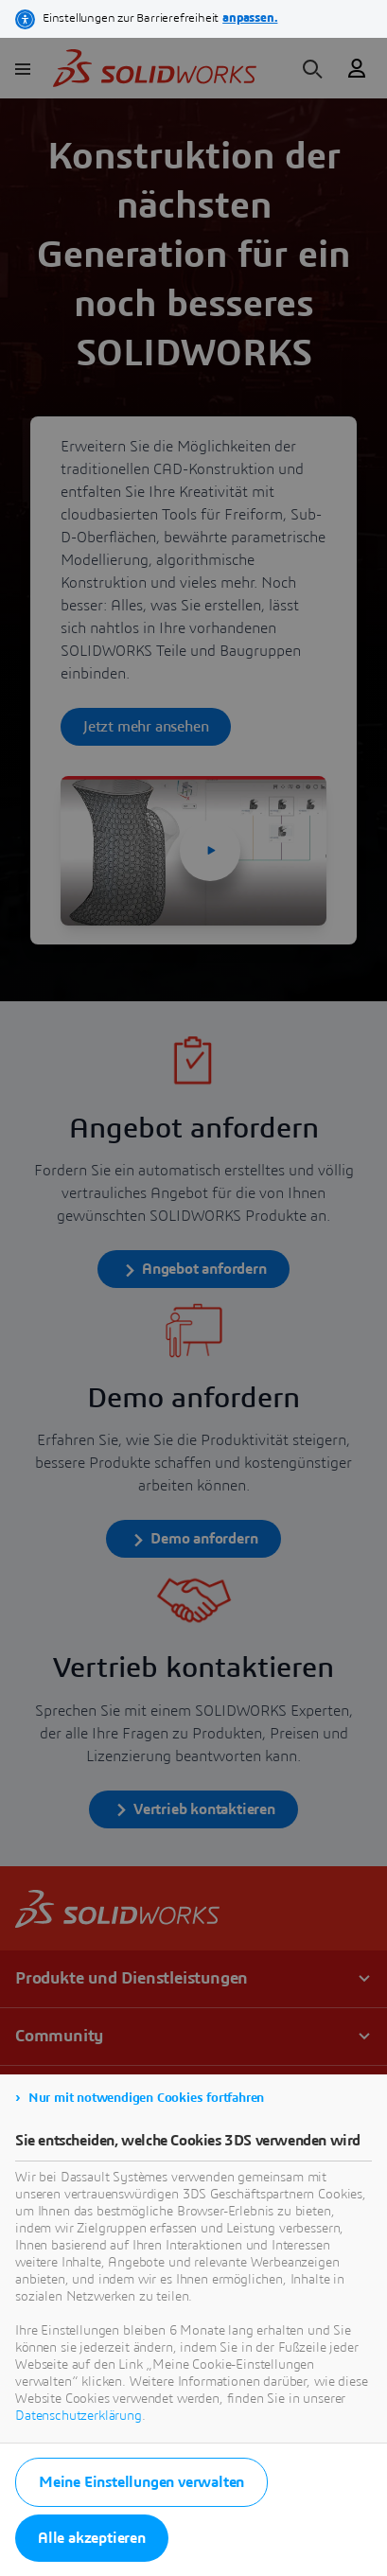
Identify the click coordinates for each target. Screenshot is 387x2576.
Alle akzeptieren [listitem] (92, 2538)
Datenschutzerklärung (78, 2416)
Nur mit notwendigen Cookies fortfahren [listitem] (146, 2098)
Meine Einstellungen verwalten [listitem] (141, 2482)
